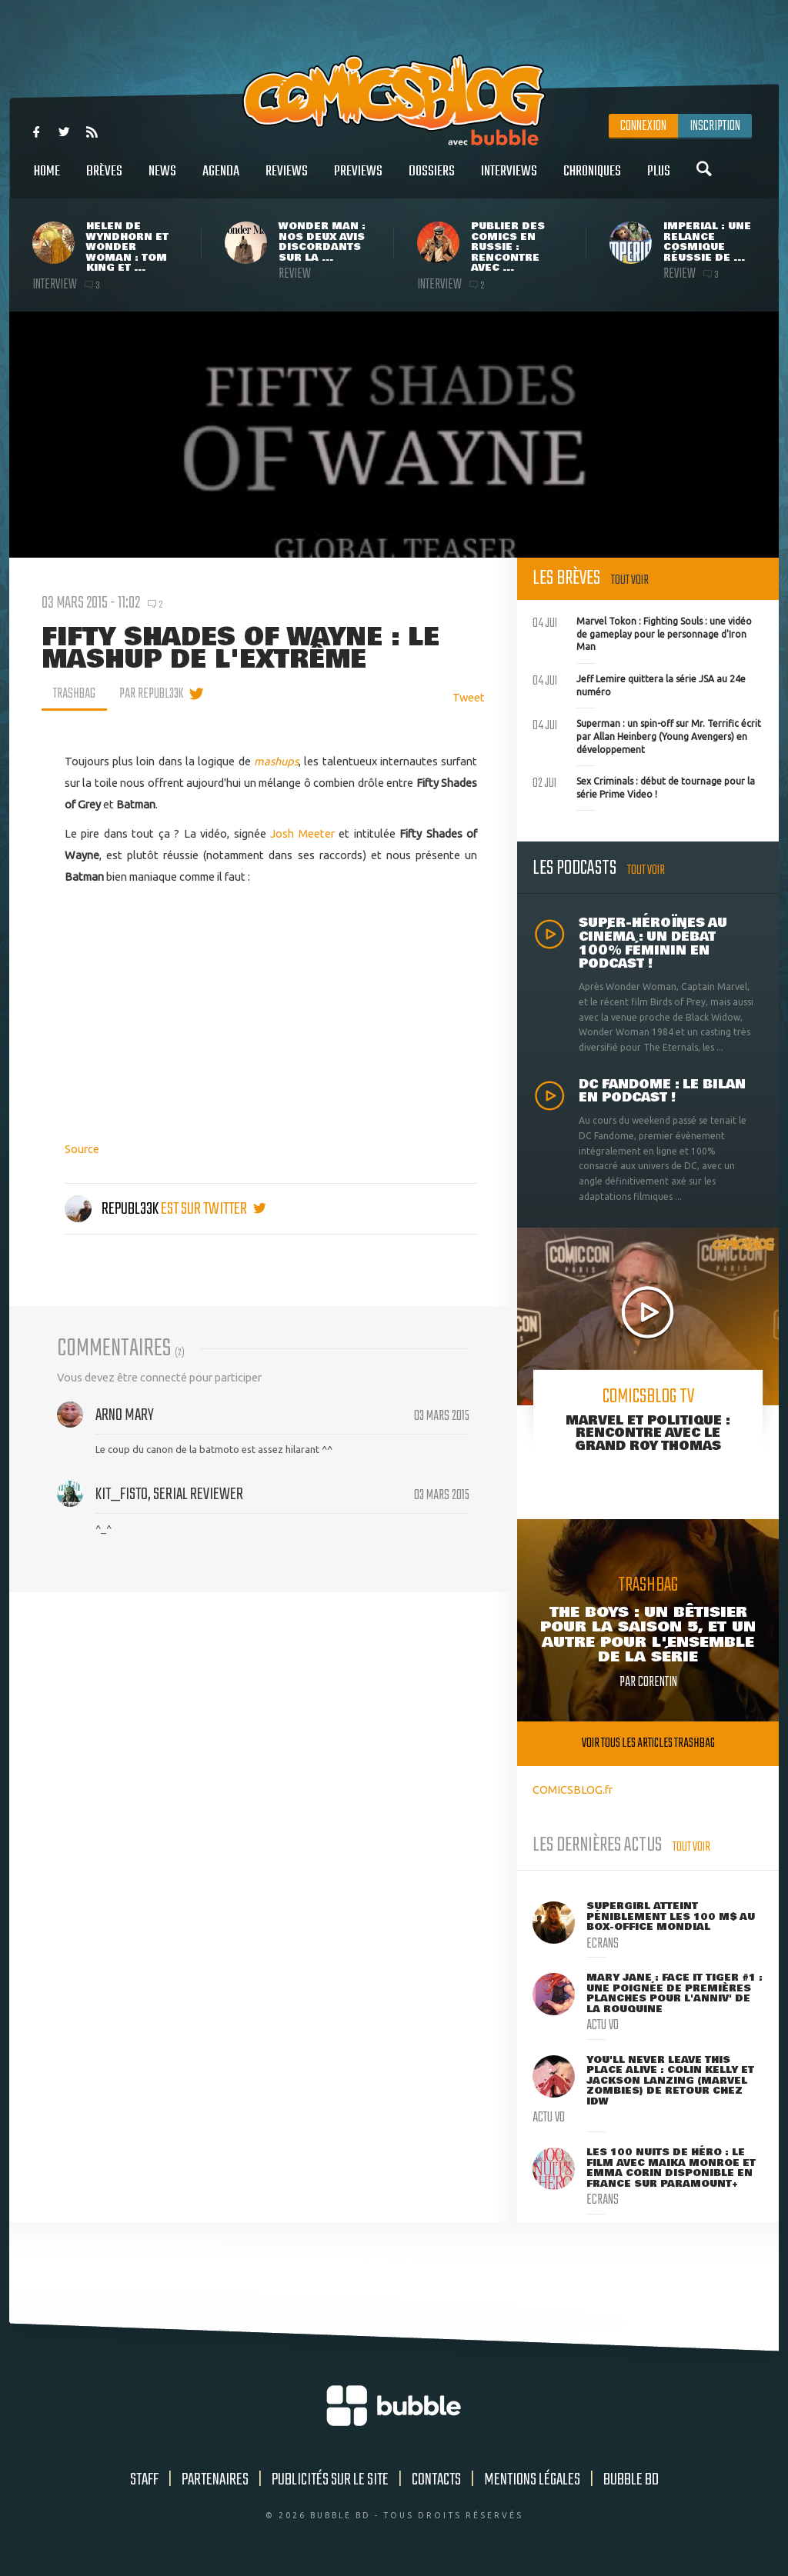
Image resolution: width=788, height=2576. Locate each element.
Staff (144, 2480)
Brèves (104, 179)
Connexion (643, 126)
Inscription (715, 126)
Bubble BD (631, 2480)
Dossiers (432, 179)
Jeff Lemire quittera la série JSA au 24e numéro (639, 684)
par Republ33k (151, 694)
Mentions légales (532, 2480)
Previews (358, 179)
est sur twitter (213, 1209)
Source (82, 1148)
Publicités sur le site (330, 2480)
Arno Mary (124, 1415)
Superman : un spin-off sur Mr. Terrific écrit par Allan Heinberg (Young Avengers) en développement (647, 734)
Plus (658, 179)
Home (47, 179)
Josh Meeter (302, 833)
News (162, 179)
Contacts (436, 2480)
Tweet (468, 697)
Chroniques (592, 179)
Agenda (220, 179)
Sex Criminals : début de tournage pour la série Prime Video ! (644, 786)
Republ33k (113, 1209)
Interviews (509, 179)
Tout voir (630, 580)
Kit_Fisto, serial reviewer (169, 1494)
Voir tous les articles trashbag (648, 1743)
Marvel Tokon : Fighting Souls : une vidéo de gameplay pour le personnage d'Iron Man (642, 632)
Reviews (286, 179)
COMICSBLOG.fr (573, 1789)
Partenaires (215, 2480)
